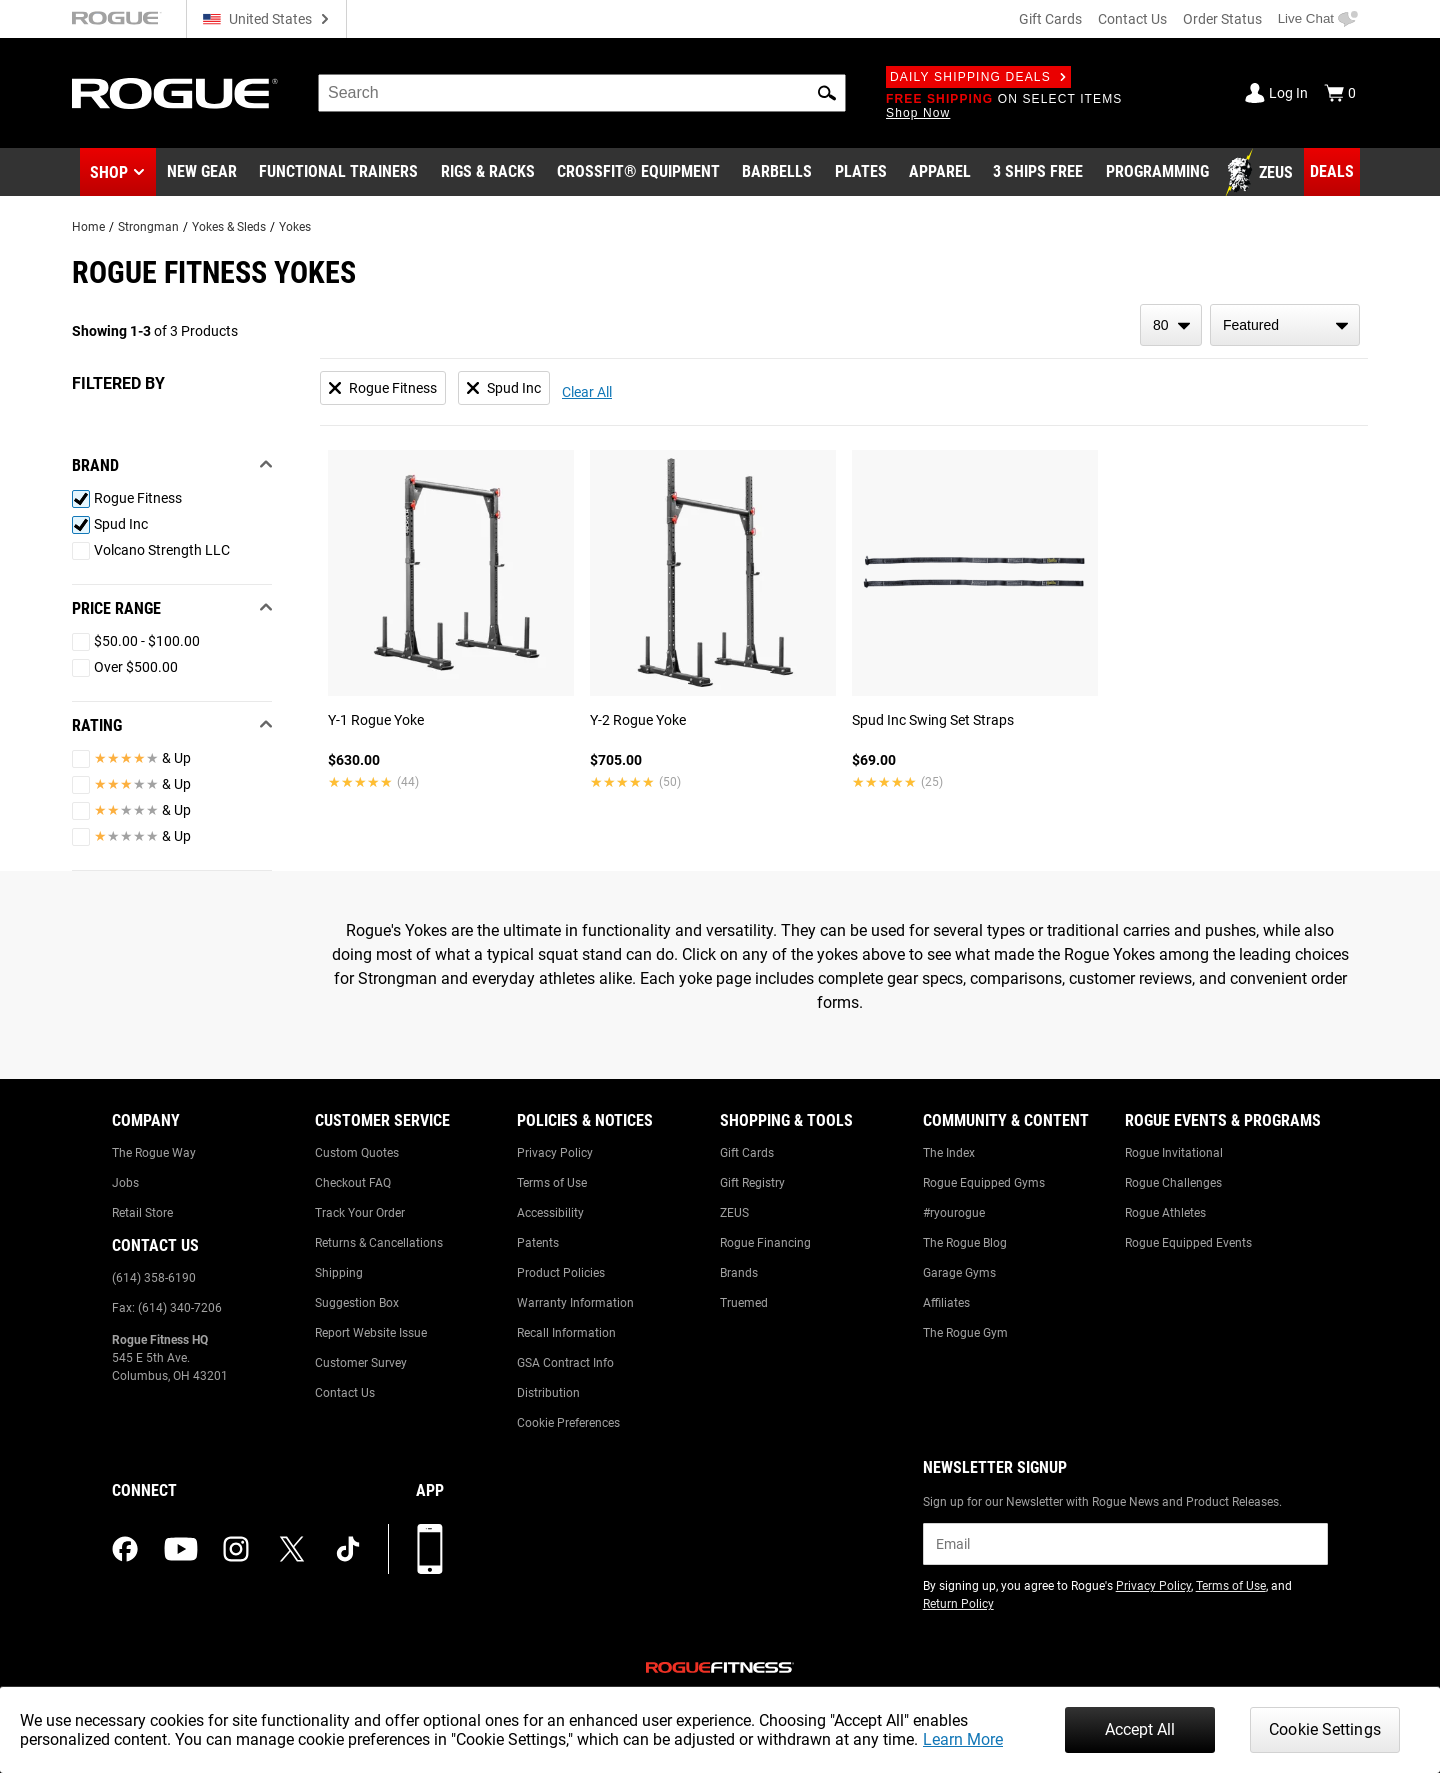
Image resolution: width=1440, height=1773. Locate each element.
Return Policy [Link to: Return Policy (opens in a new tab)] (958, 1604)
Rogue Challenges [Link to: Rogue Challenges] (1173, 1183)
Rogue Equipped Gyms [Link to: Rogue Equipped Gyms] (984, 1183)
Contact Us (1132, 19)
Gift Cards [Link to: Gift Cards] (747, 1153)
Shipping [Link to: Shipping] (339, 1273)
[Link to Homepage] (175, 93)
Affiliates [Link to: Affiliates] (946, 1303)
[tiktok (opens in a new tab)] (348, 1549)
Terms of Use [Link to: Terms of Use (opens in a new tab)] (1231, 1586)
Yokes (295, 227)
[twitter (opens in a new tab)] (292, 1549)
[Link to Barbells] (777, 173)
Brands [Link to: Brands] (739, 1273)
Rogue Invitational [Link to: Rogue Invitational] (1174, 1153)
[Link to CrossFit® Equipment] (638, 173)
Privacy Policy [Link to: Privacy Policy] (555, 1153)
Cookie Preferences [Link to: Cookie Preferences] (568, 1423)
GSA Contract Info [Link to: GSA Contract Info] (565, 1363)
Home (88, 227)
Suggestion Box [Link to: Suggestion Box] (357, 1303)
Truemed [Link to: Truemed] (744, 1303)
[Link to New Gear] (202, 173)
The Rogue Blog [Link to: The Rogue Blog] (965, 1243)
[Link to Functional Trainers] (338, 173)
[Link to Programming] (1157, 173)
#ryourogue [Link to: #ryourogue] (954, 1213)
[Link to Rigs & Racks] (488, 173)
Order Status (1222, 19)
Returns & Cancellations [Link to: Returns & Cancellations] (379, 1243)
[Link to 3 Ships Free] (1038, 173)
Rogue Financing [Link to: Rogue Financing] (765, 1243)
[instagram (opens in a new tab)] (236, 1549)
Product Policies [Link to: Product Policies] (561, 1273)
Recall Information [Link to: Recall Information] (566, 1333)
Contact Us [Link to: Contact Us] (345, 1393)
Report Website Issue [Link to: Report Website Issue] (371, 1333)
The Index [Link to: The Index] (949, 1153)
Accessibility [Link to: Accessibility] (550, 1213)
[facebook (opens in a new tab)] (125, 1549)
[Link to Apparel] (940, 173)
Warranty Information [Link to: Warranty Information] (575, 1303)
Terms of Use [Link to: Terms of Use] (552, 1183)
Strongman (148, 227)
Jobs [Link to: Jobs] (125, 1183)
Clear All (587, 392)
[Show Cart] (1340, 93)
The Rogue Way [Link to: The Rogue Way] (154, 1153)
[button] (827, 93)
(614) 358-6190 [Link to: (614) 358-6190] (154, 1278)
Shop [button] (109, 172)
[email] (1125, 1544)
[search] (582, 93)
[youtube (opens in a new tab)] (181, 1549)
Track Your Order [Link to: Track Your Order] (360, 1213)
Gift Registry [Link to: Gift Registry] (752, 1183)
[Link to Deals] (1332, 172)
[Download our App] (430, 1549)
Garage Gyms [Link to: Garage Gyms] (959, 1273)
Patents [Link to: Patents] (538, 1243)
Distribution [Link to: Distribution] (548, 1393)
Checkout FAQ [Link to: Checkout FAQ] (353, 1183)
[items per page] (1171, 325)
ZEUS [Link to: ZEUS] (734, 1213)
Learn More (963, 1739)
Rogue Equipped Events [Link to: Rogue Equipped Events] (1188, 1243)
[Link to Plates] (861, 173)
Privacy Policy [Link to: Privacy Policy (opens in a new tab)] (1153, 1586)
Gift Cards (1050, 19)
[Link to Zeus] (1262, 173)
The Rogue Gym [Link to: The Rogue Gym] (965, 1333)
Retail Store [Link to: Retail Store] (142, 1213)
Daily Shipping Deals (978, 77)
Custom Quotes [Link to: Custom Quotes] (357, 1153)
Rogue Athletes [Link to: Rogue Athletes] (1165, 1213)
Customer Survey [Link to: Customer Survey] (361, 1363)
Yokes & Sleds (229, 227)
